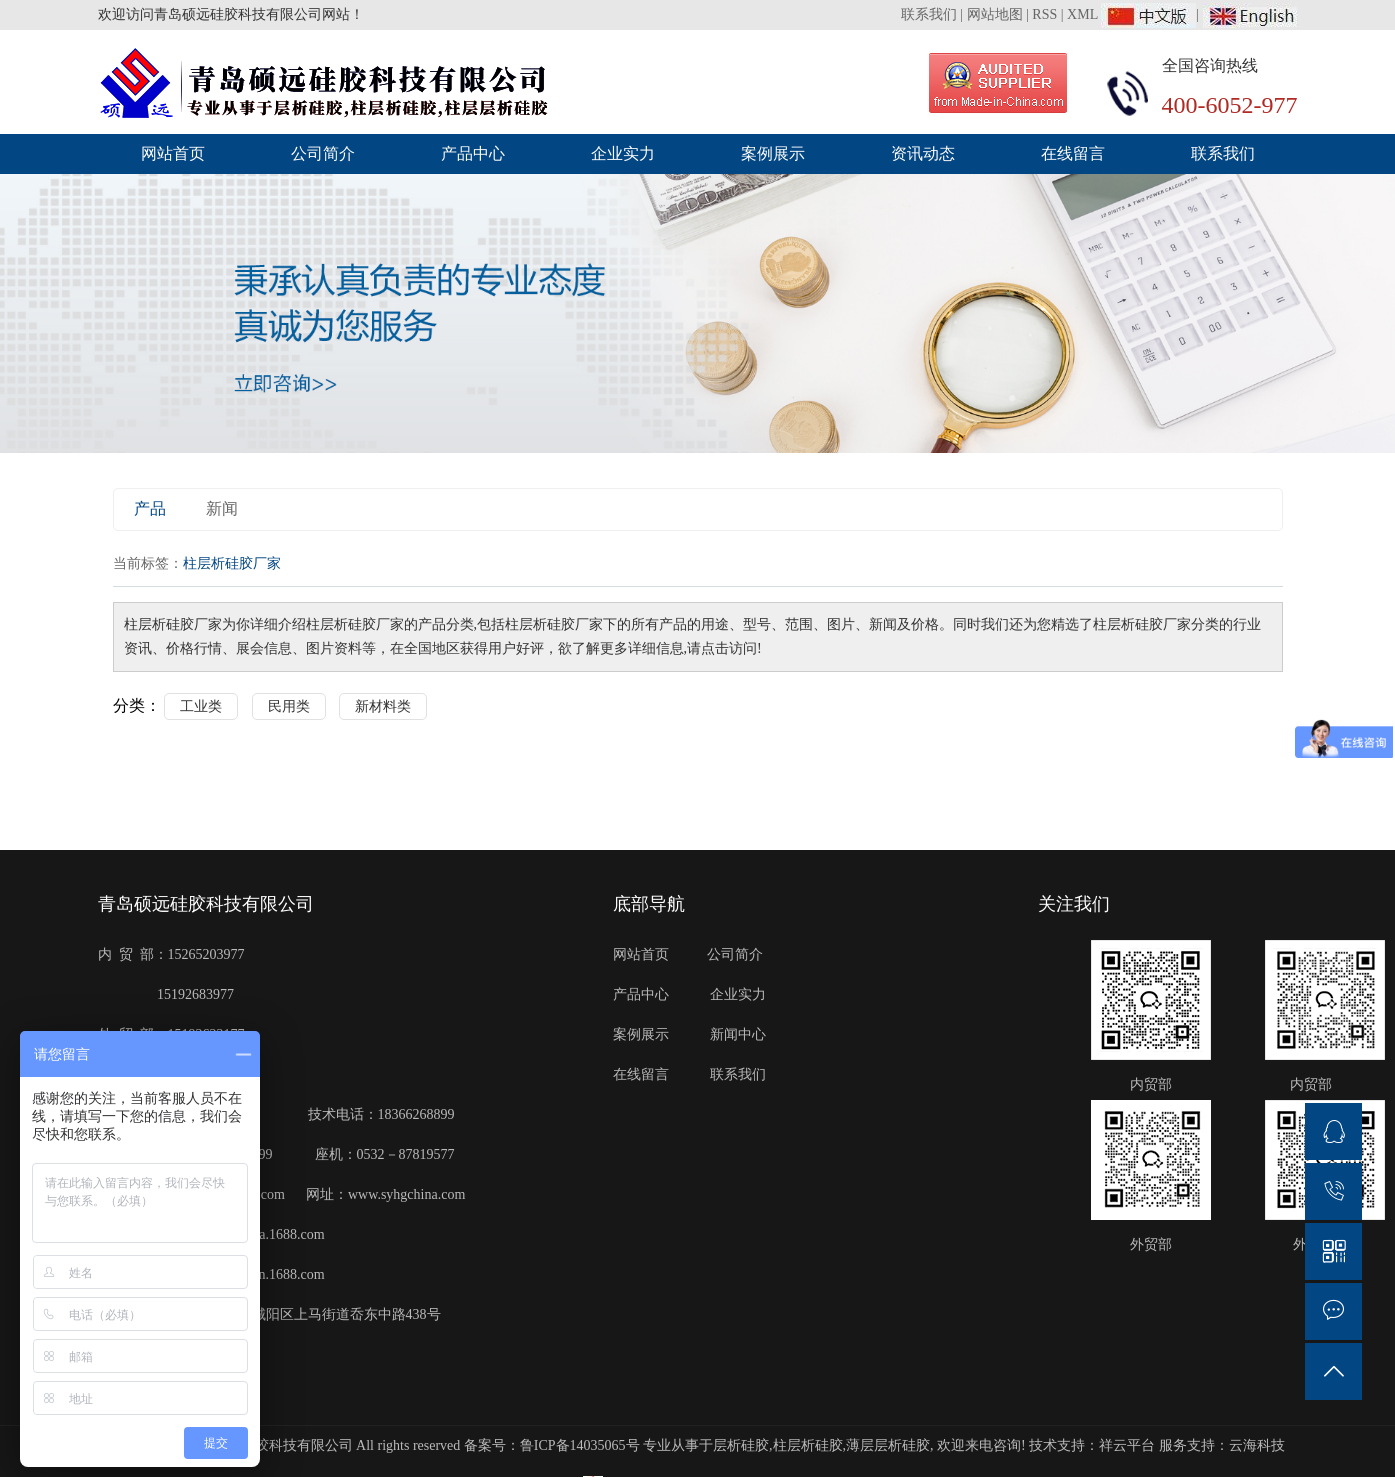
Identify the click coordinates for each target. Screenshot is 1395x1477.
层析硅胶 (741, 1445)
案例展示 (773, 153)
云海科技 (1257, 1445)
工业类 (201, 706)
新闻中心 (738, 1034)
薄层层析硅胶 (888, 1445)
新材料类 (383, 706)
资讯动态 (923, 153)
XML (1082, 14)
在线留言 (1073, 153)
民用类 (289, 706)
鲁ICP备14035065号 (580, 1445)
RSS (1044, 14)
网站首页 (173, 153)
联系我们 (931, 14)
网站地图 (995, 14)
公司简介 (323, 153)
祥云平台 (1127, 1445)
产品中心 (473, 153)
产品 (150, 508)
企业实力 (623, 153)
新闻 (222, 508)
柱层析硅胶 (808, 1445)
